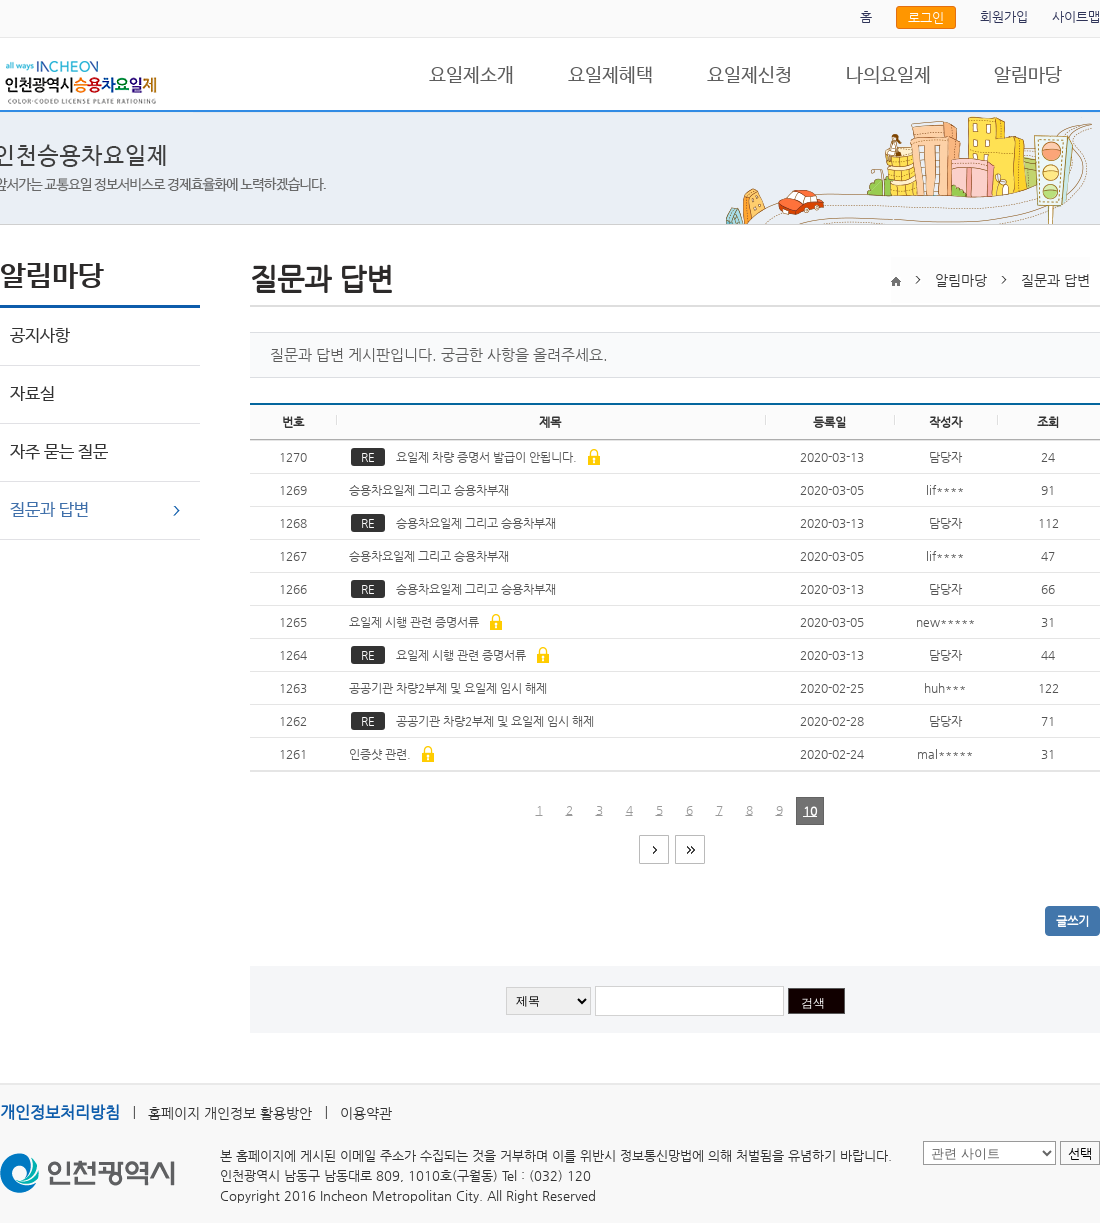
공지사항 (40, 336)
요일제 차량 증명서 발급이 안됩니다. (475, 457)
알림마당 (1028, 76)
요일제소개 (471, 76)
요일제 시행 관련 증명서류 (424, 622)
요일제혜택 (610, 76)
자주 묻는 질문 (59, 452)
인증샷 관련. (390, 754)
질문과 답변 (49, 510)
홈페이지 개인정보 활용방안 (230, 1113)
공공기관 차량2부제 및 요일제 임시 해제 (449, 688)
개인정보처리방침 (60, 1112)
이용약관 (366, 1113)
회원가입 (1004, 16)
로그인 (926, 17)
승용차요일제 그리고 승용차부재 (430, 490)
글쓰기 (1072, 921)
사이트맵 (1076, 16)
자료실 (32, 394)
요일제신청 (749, 76)
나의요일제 (888, 76)
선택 (1080, 1153)
